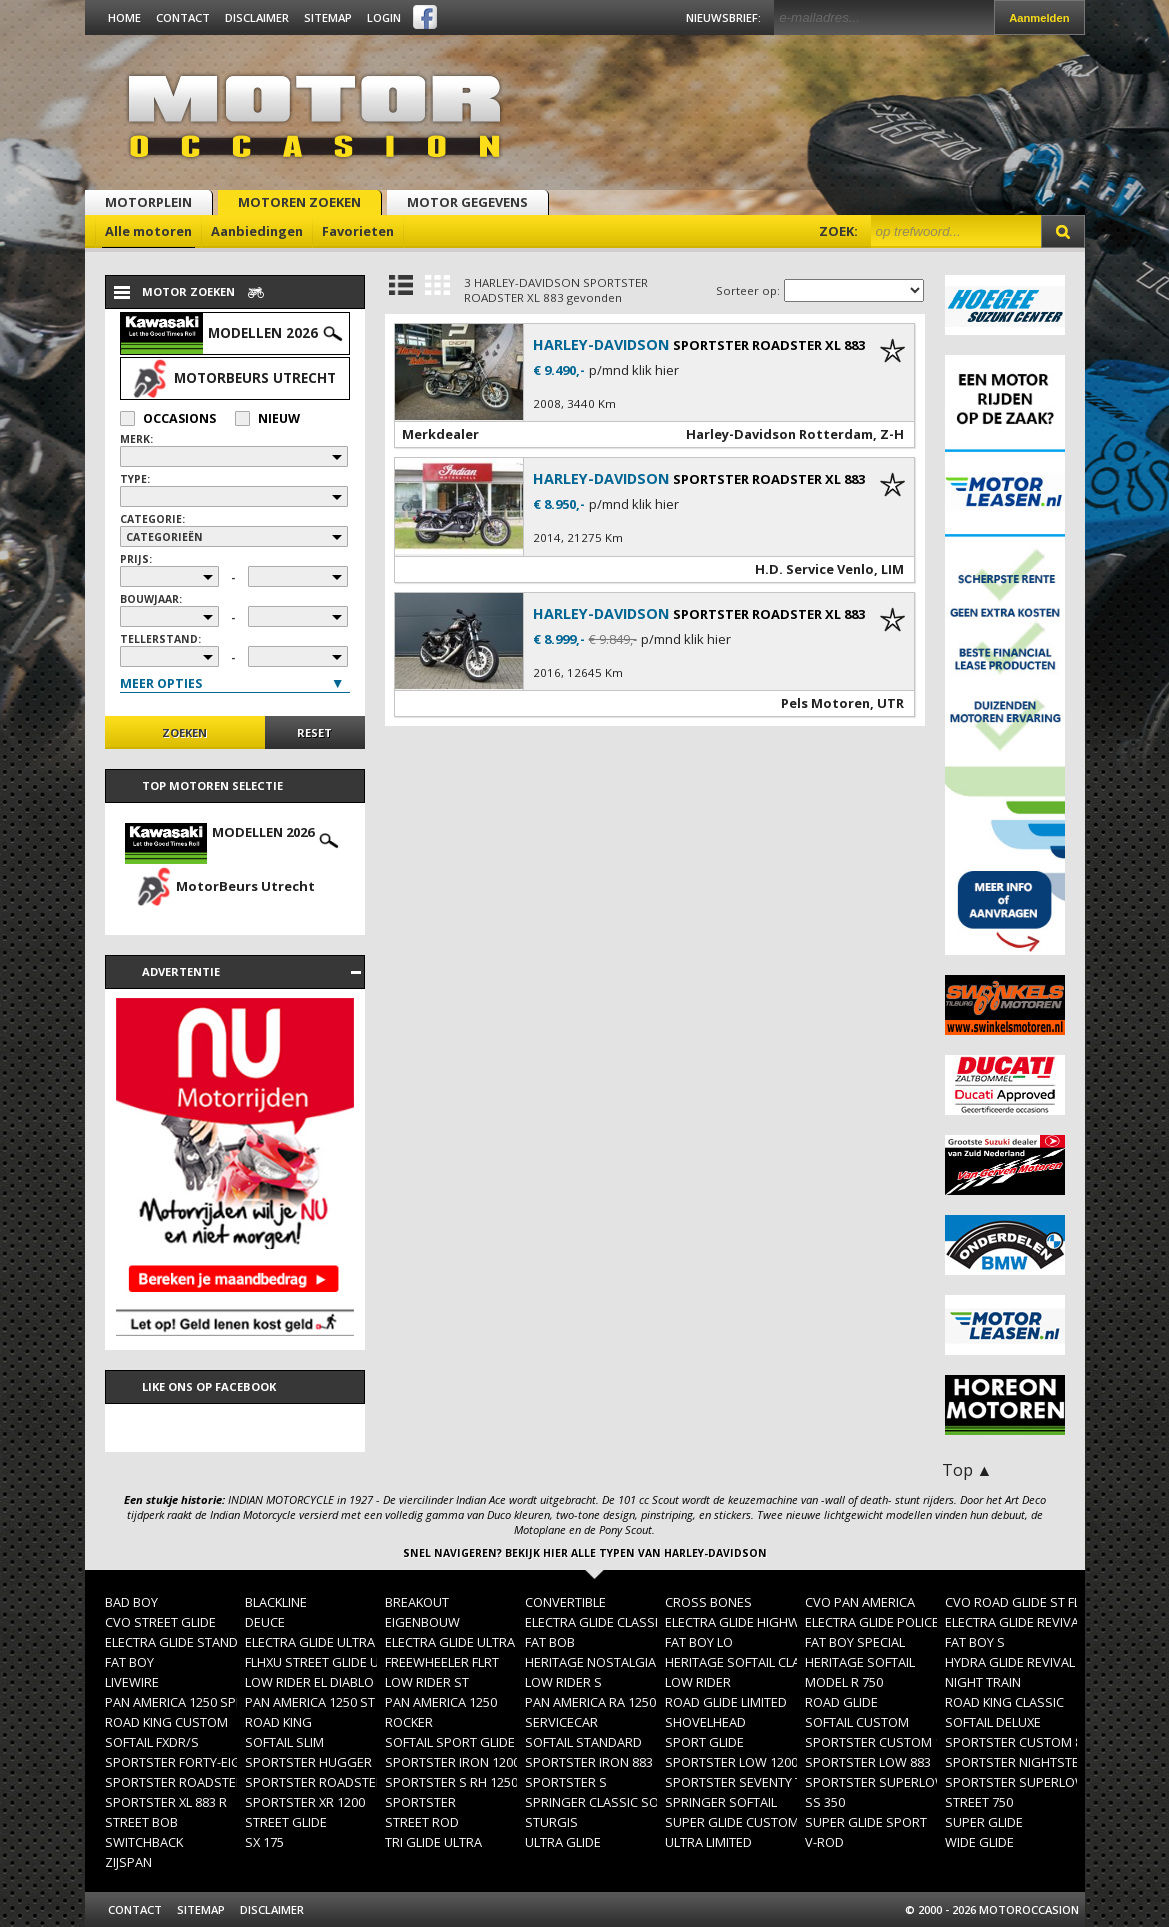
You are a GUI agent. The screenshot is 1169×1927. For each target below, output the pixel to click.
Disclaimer (257, 17)
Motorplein (148, 202)
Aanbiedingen (257, 231)
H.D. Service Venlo (814, 569)
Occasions (168, 418)
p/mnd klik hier (634, 370)
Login (384, 17)
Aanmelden (1039, 18)
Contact (183, 17)
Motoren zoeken (299, 202)
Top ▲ (967, 1470)
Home (124, 17)
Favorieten (358, 231)
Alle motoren (148, 231)
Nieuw (267, 418)
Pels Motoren (825, 703)
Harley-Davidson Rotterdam (779, 434)
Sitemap (328, 17)
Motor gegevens (467, 202)
